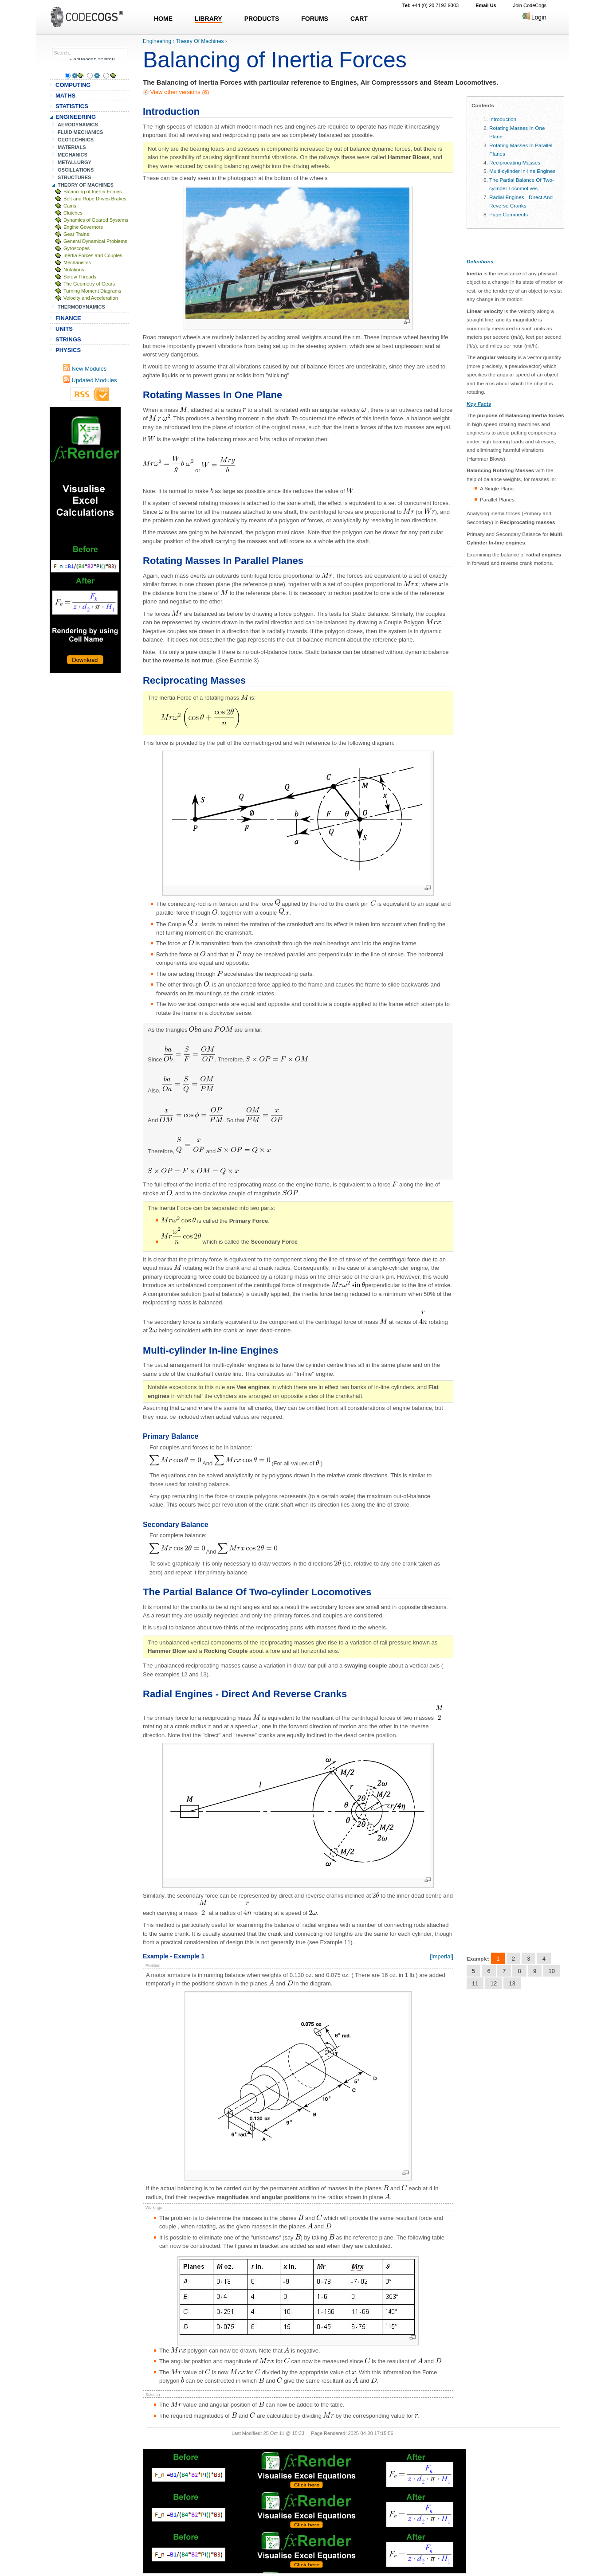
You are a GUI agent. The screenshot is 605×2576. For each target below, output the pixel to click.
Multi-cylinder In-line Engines (522, 171)
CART (359, 18)
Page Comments (508, 214)
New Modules (84, 368)
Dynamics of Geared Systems (95, 220)
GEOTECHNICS (76, 139)
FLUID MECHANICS (80, 132)
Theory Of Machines (200, 41)
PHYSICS (68, 350)
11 (475, 1983)
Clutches (72, 212)
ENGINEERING (75, 117)
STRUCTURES (74, 177)
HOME (163, 18)
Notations (73, 269)
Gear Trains (76, 234)
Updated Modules (90, 380)
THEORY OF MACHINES (86, 185)
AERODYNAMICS (78, 124)
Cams (69, 205)
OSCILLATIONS (76, 169)
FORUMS (314, 18)
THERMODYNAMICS (81, 306)
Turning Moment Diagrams (92, 291)
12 (494, 1983)
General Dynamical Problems (95, 241)
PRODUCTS (261, 18)
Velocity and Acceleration (90, 298)
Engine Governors (83, 227)
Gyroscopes (76, 248)
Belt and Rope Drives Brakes (94, 198)
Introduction (502, 119)
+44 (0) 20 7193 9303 (430, 5)
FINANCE (68, 318)
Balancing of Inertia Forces (92, 191)
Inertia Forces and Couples (92, 255)
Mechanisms (77, 262)
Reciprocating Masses (514, 162)
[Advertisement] (85, 540)
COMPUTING (72, 85)
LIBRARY (208, 18)
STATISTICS (71, 106)
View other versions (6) (179, 92)
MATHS (65, 95)
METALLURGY (74, 162)
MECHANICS (72, 154)
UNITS (64, 328)
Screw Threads (79, 276)
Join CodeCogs (529, 5)
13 (512, 1983)
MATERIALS (72, 147)
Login (534, 17)
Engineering (157, 41)
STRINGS (68, 339)
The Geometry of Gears (89, 283)
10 (551, 1971)
